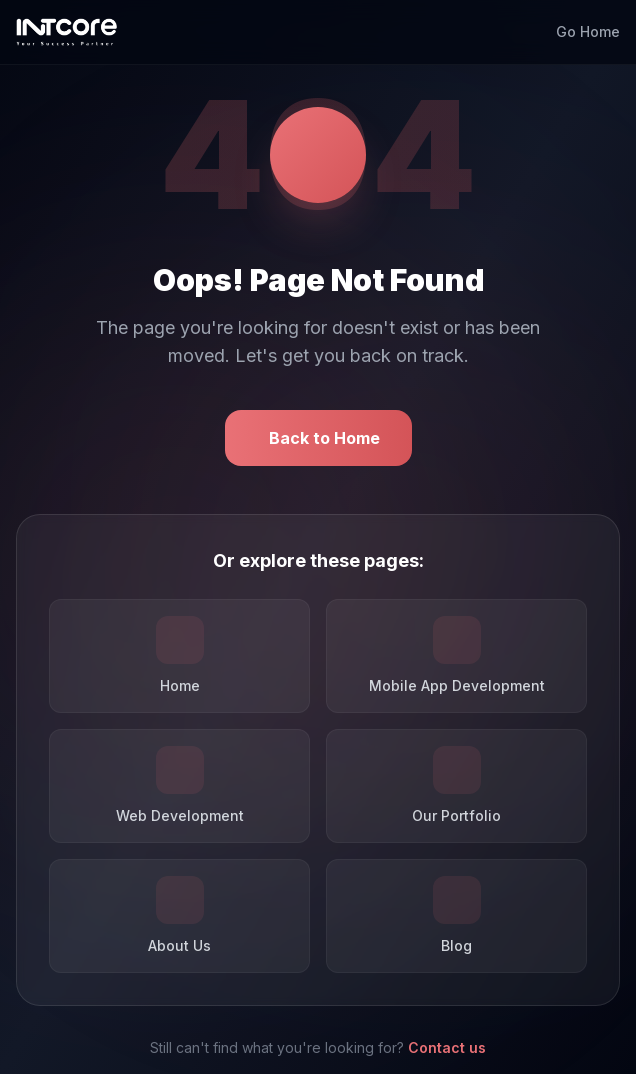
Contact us (447, 1047)
